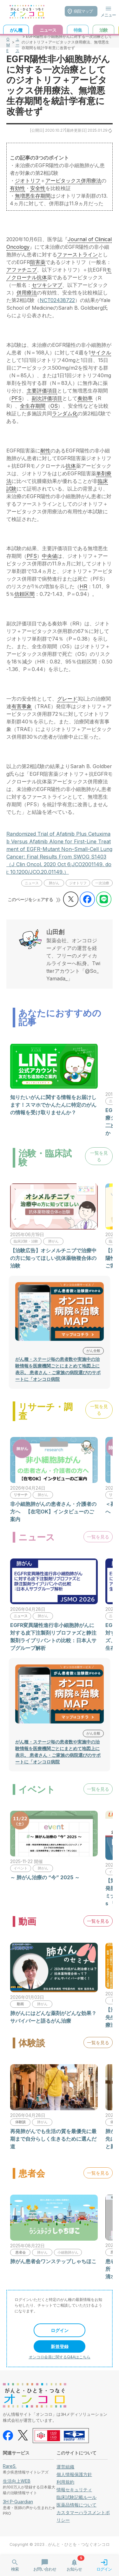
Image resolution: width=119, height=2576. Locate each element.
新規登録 (60, 2346)
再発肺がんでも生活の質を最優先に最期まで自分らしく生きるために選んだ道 (53, 2139)
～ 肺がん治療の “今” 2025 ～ (45, 1877)
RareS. (10, 2466)
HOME (8, 42)
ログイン (60, 2330)
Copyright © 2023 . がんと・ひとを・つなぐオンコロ (60, 2544)
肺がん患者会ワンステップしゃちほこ (53, 2261)
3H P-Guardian (18, 2501)
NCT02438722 (57, 300)
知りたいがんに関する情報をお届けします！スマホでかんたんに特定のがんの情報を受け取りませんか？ (53, 1105)
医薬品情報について (76, 2504)
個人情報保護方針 (74, 2474)
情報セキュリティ (74, 2489)
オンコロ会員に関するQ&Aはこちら (59, 2357)
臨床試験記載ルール (76, 2497)
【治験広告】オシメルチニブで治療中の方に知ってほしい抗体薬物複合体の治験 (53, 1258)
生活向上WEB (16, 2481)
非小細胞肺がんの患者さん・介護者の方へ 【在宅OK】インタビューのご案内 (53, 1511)
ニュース (17, 42)
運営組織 (65, 2466)
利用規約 (65, 2482)
